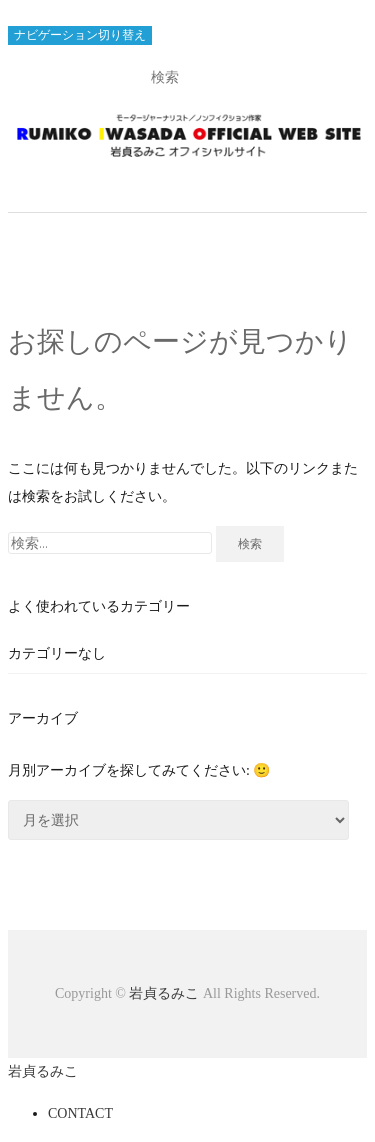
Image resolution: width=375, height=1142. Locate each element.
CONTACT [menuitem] (80, 1113)
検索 (250, 543)
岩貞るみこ (166, 993)
